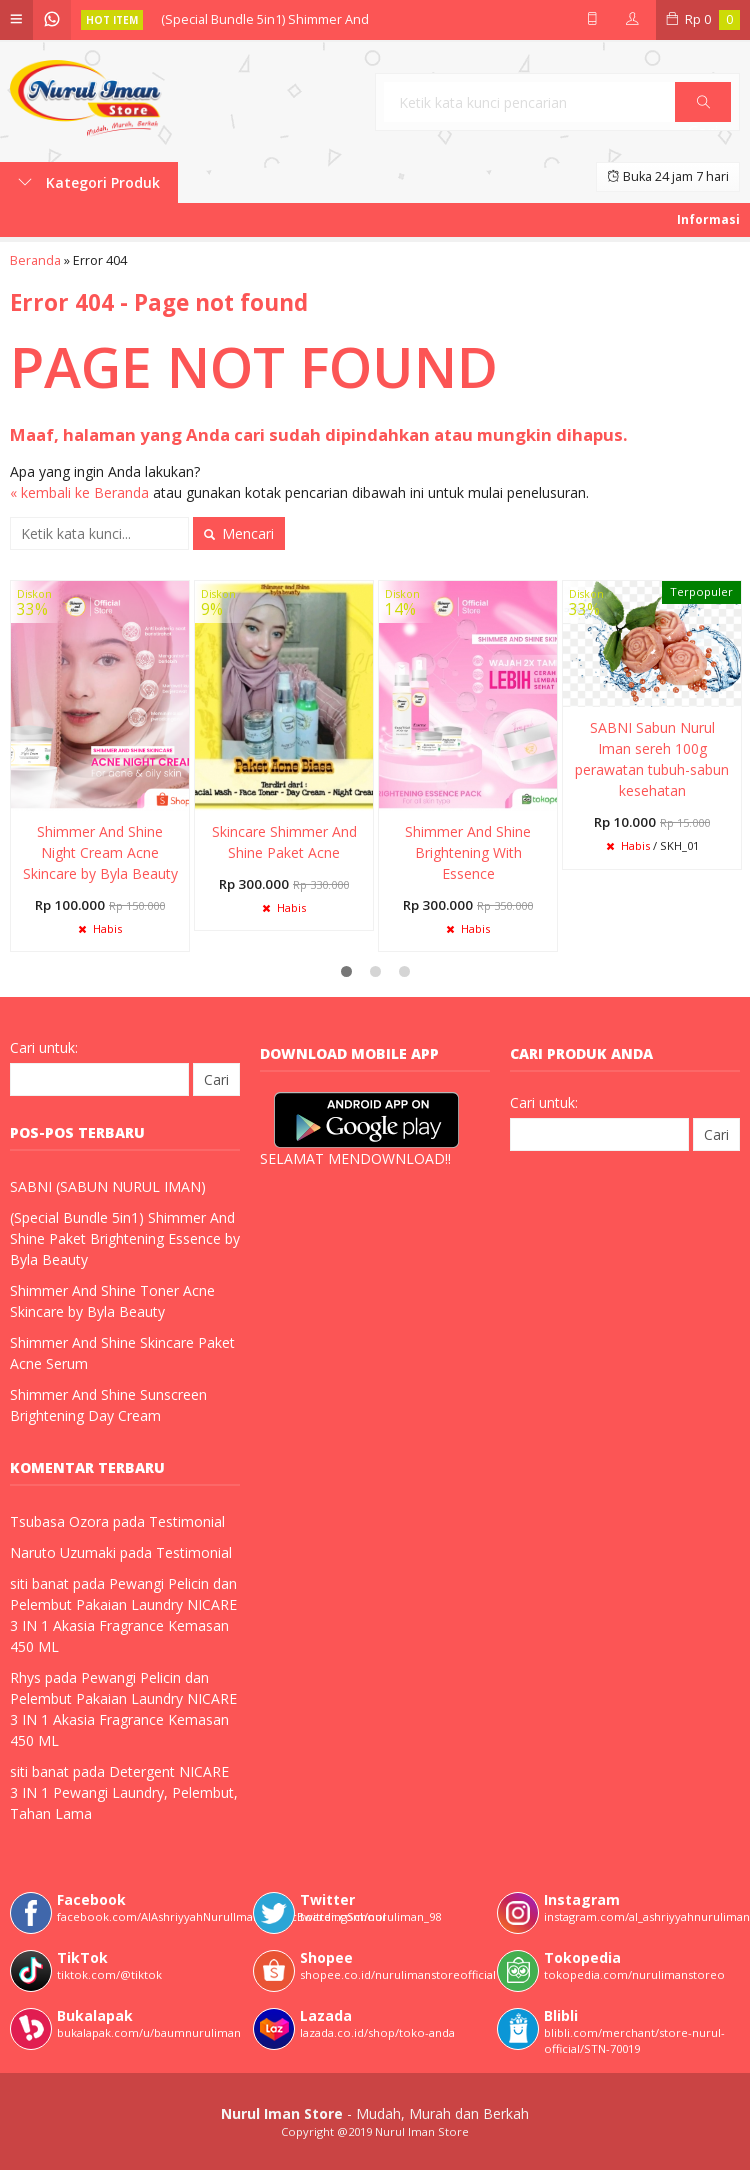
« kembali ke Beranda (79, 492)
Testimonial (187, 1521)
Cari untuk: (44, 1047)
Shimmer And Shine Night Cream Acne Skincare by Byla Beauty (100, 852)
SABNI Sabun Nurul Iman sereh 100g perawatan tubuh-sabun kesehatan (652, 759)
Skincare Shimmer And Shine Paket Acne (284, 842)
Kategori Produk (89, 182)
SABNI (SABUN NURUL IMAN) (108, 1186)
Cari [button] (703, 108)
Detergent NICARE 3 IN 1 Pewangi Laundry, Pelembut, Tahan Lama (124, 1792)
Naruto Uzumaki (63, 1552)
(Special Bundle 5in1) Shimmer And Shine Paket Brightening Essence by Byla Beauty (125, 1238)
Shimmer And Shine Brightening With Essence (468, 852)
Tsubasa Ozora (59, 1521)
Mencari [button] (239, 533)
